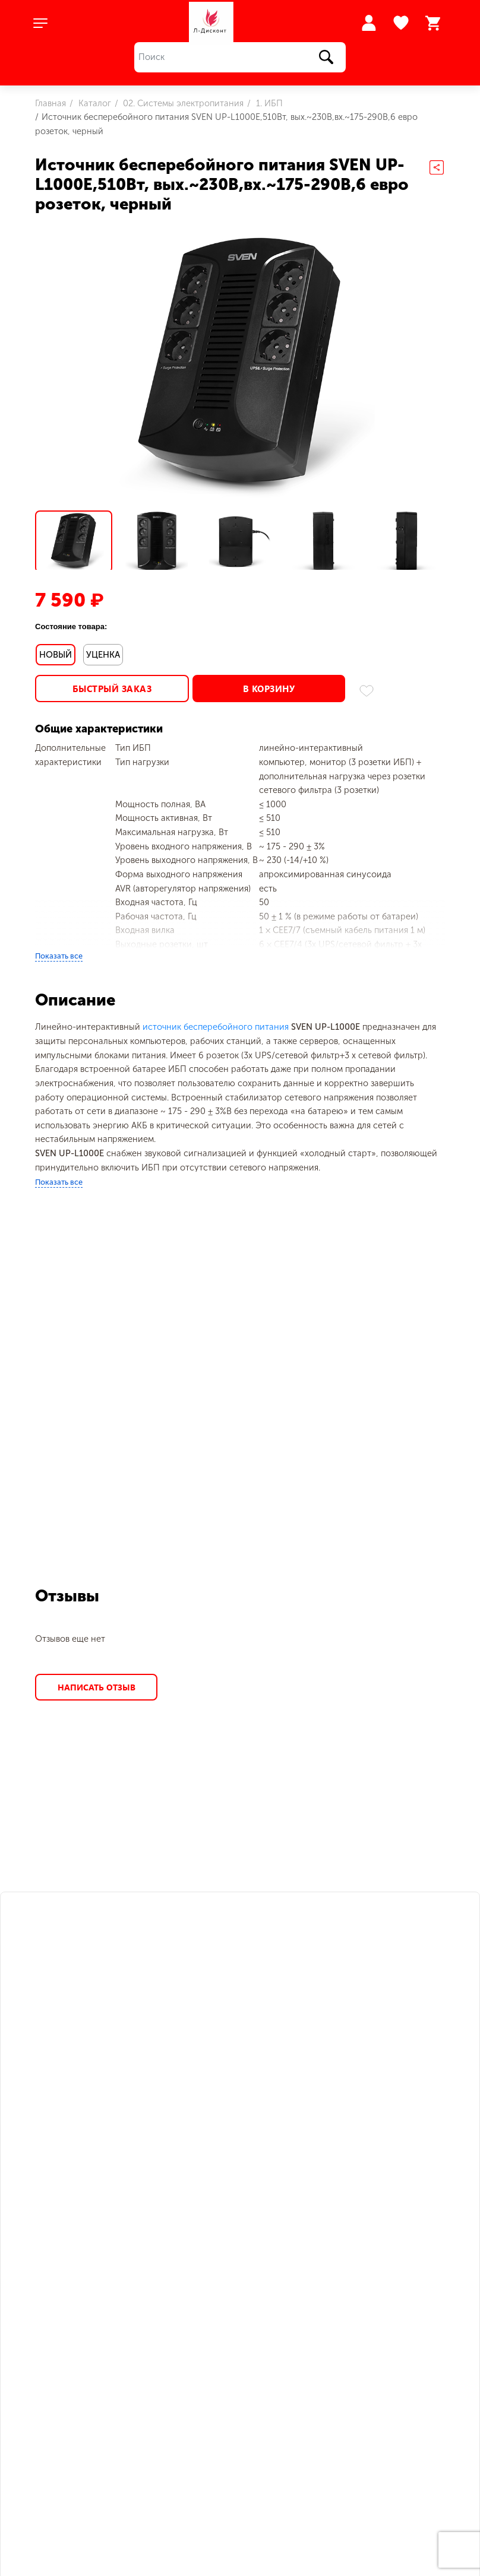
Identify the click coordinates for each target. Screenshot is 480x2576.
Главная (50, 103)
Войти (368, 23)
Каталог (93, 103)
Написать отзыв (96, 1682)
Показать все (59, 951)
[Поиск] (240, 57)
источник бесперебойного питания (216, 1022)
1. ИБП (268, 103)
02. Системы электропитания (182, 103)
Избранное (402, 23)
